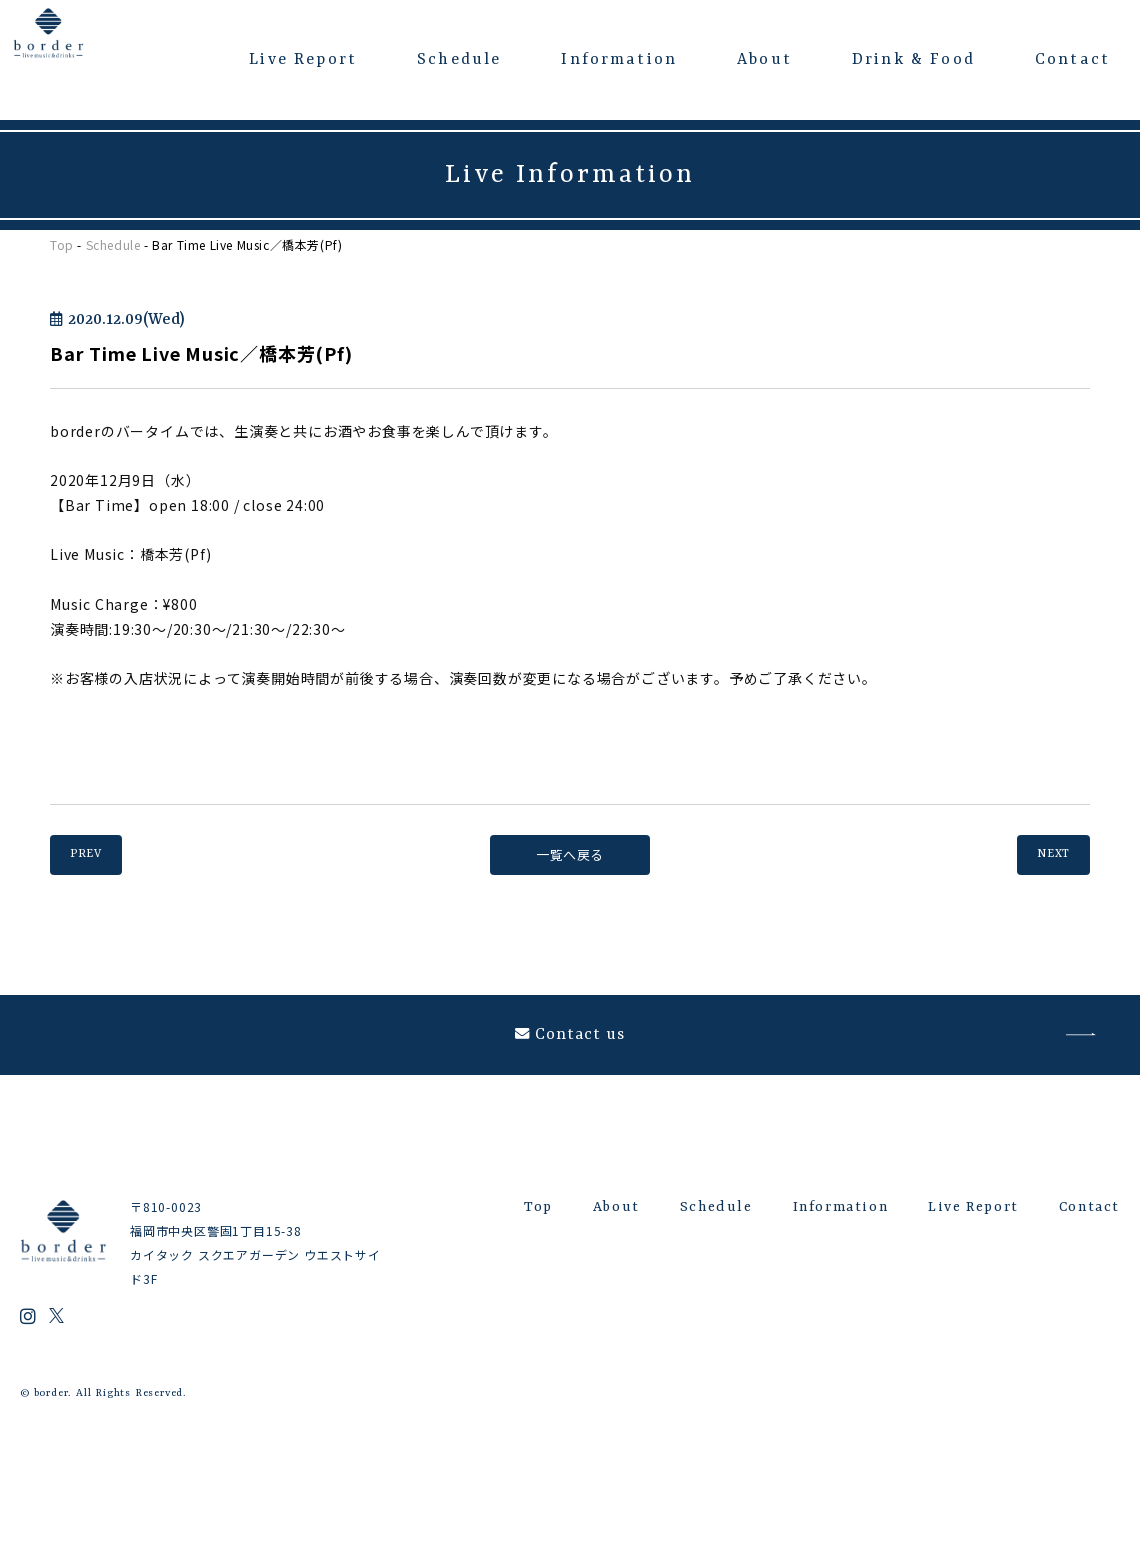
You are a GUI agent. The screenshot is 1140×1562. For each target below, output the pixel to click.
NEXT (1042, 855)
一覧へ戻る (570, 855)
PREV (97, 855)
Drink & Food (913, 60)
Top (62, 244)
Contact (1072, 60)
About (764, 60)
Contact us (570, 1055)
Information (619, 60)
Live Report (303, 60)
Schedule (459, 60)
